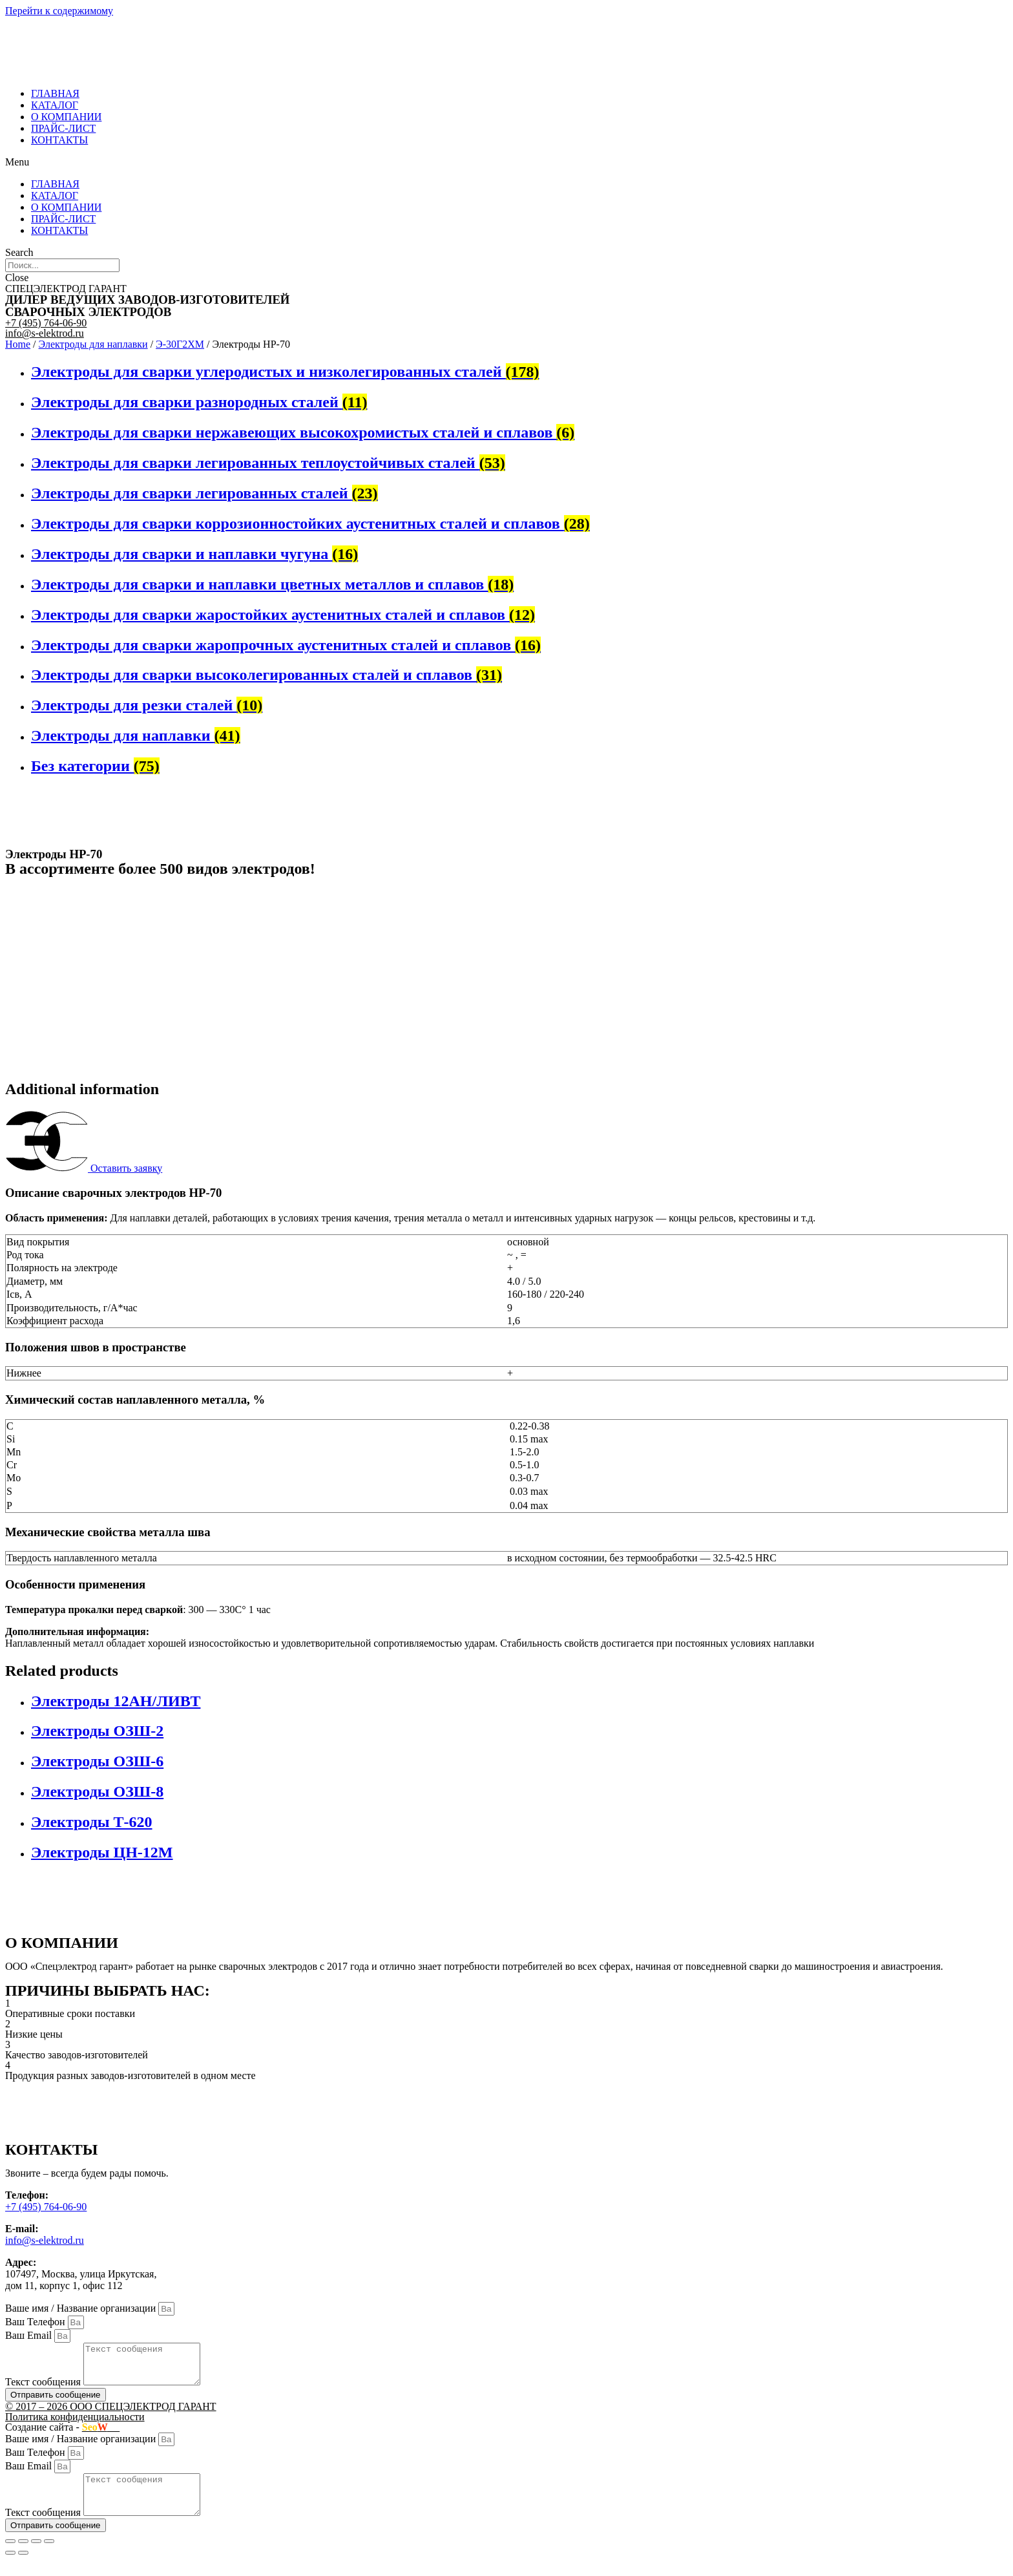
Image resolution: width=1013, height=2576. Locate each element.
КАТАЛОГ (54, 105)
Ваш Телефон (36, 2321)
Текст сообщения (44, 2389)
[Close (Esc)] (10, 2557)
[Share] (23, 2557)
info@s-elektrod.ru (44, 333)
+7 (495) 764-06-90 (46, 322)
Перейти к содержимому (59, 10)
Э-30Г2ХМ (180, 344)
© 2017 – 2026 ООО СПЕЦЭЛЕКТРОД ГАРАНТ (110, 2414)
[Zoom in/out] (49, 2557)
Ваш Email (29, 2335)
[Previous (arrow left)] (10, 2568)
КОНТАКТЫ (59, 139)
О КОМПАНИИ (66, 116)
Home (17, 344)
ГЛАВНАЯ (55, 93)
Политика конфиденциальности (75, 2424)
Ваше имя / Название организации (81, 2308)
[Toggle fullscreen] (36, 2557)
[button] (506, 162)
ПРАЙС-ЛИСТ (63, 128)
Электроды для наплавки (93, 344)
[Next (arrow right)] (23, 2568)
